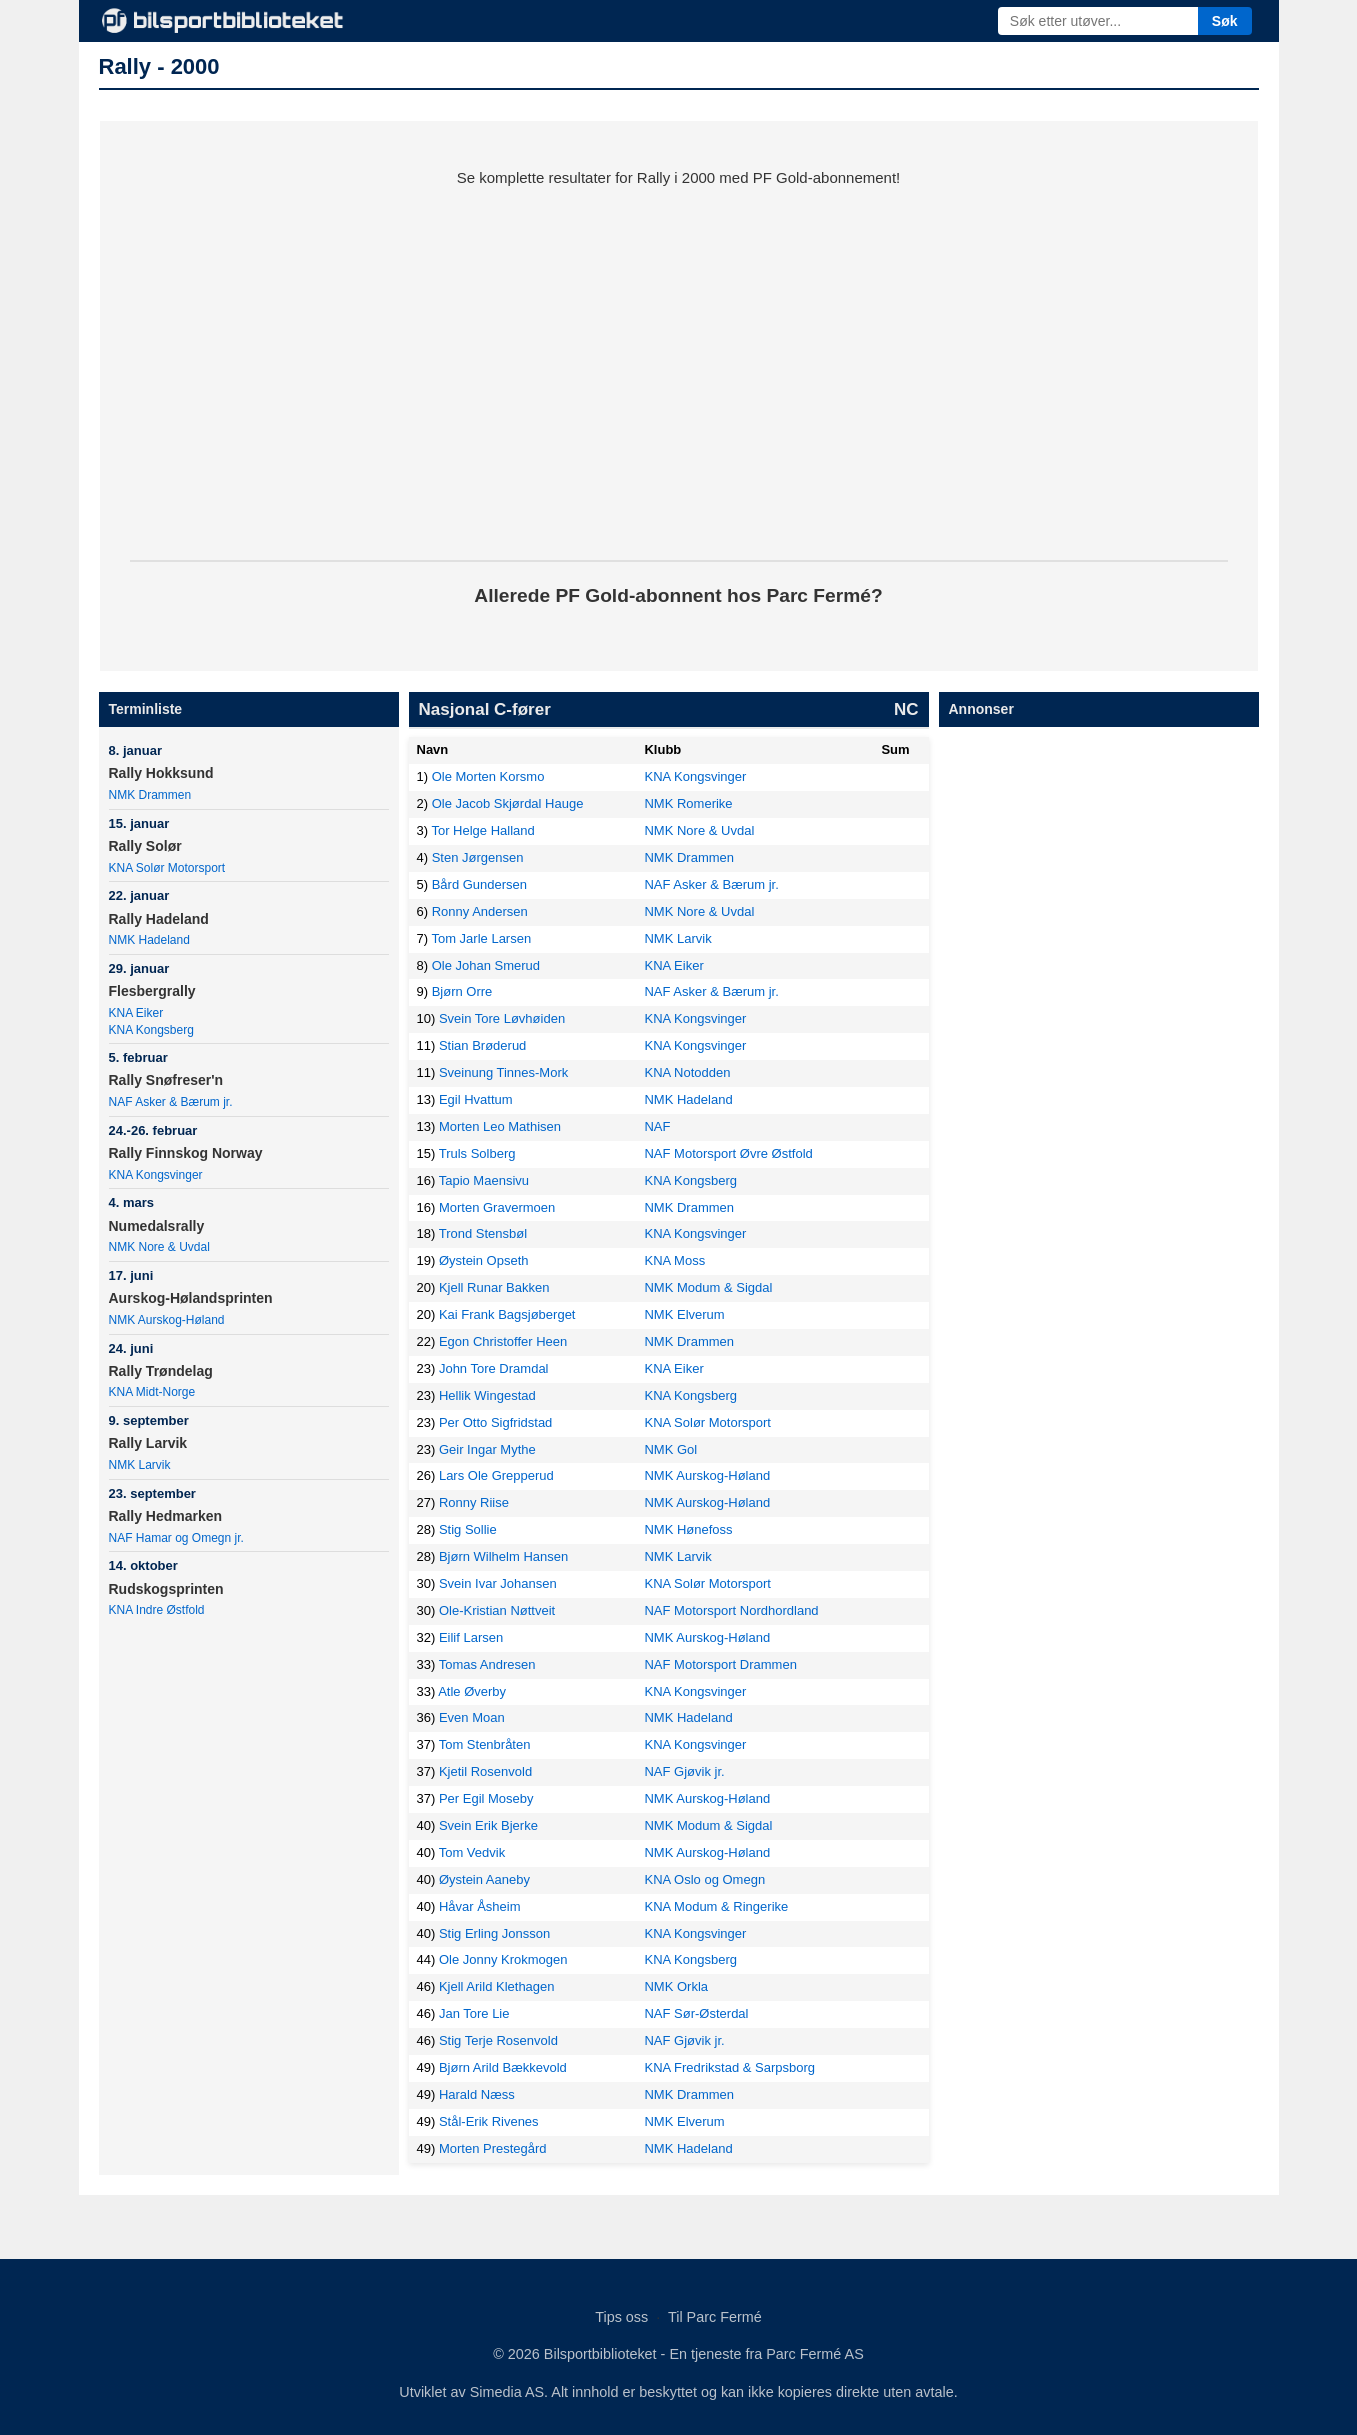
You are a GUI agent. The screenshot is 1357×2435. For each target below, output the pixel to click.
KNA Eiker (136, 1013)
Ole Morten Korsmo (488, 776)
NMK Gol (670, 1449)
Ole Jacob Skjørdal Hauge (508, 803)
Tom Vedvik (472, 1852)
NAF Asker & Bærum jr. (171, 1102)
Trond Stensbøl (483, 1233)
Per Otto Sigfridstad (495, 1422)
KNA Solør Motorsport (167, 868)
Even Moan (472, 1717)
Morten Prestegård (493, 2148)
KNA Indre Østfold (157, 1610)
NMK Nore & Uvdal (159, 1247)
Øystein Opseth (484, 1260)
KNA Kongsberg (151, 1030)
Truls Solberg (477, 1153)
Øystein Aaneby (484, 1879)
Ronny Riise (474, 1502)
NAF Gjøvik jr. (684, 1771)
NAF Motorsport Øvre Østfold (728, 1153)
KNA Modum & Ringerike (716, 1906)
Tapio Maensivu (484, 1180)
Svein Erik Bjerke (488, 1825)
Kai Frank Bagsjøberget (507, 1314)
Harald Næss (477, 2094)
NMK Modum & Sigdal (708, 1287)
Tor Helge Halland (482, 830)
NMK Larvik (140, 1465)
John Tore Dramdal (494, 1368)
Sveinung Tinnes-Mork (503, 1072)
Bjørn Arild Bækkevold (503, 2067)
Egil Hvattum (476, 1099)
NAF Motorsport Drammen (720, 1664)
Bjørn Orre (462, 991)
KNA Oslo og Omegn (704, 1879)
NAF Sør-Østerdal (696, 2013)
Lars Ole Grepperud (496, 1475)
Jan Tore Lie (474, 2013)
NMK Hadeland (149, 940)
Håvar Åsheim (480, 1906)
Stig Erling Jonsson (494, 1933)
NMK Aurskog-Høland (167, 1320)
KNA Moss (674, 1260)
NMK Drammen (150, 795)
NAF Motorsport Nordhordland (731, 1610)
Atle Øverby (472, 1691)
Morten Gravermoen (497, 1207)
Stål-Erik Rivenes (489, 2121)
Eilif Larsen (471, 1637)
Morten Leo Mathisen (500, 1126)
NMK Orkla (676, 1986)
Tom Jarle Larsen (481, 938)
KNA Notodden (687, 1072)
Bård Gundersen (479, 884)
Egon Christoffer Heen (503, 1341)
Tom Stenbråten (485, 1744)
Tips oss (621, 2317)
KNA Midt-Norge (152, 1392)
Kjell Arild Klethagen (497, 1986)
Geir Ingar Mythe (487, 1449)
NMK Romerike (688, 803)
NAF (657, 1126)
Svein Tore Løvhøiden (502, 1018)
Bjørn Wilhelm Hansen (503, 1556)
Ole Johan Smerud (486, 965)
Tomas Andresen (487, 1664)
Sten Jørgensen (478, 857)
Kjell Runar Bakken (494, 1287)
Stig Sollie (468, 1529)
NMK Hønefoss (688, 1529)
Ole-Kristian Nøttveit (497, 1610)
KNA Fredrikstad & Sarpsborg (729, 2067)
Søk (1225, 21)
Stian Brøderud (482, 1045)
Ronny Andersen (480, 911)
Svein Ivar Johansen (498, 1583)
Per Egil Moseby (486, 1798)
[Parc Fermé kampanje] (679, 360)
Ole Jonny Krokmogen (503, 1959)
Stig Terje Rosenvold (498, 2040)
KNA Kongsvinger (156, 1175)
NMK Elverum (684, 1314)
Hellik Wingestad (487, 1395)
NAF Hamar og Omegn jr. (176, 1538)
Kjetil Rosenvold (485, 1771)
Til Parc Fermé (715, 2317)
